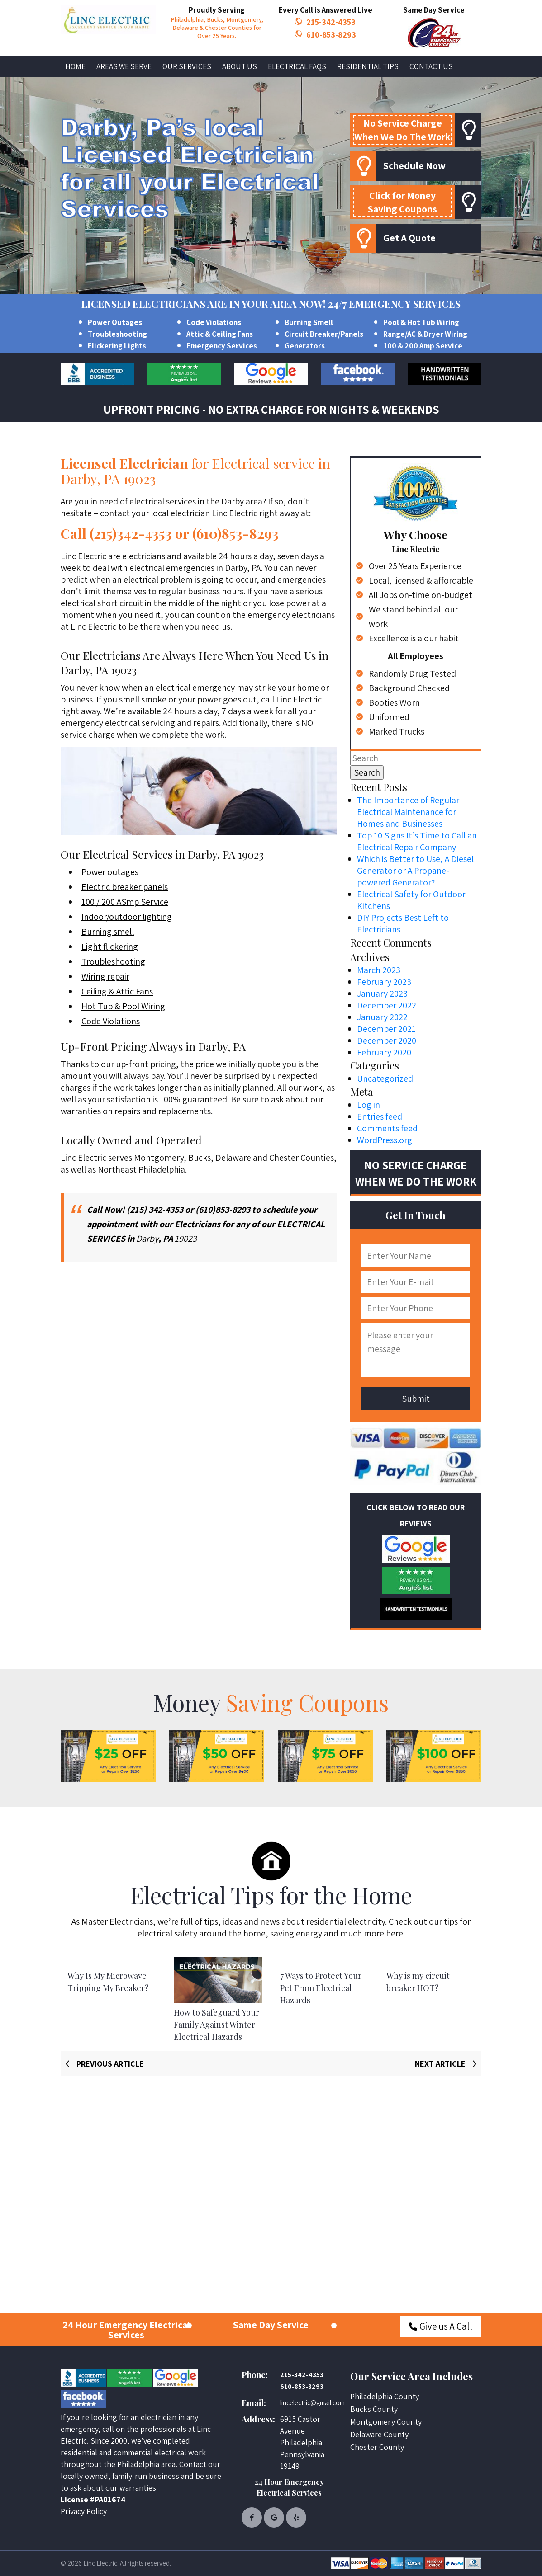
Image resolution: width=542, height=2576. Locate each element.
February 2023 (384, 982)
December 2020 (386, 1040)
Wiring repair (105, 976)
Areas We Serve (124, 66)
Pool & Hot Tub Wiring (421, 322)
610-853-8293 (331, 34)
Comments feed (387, 1128)
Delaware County (379, 2434)
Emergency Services (221, 346)
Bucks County (374, 2409)
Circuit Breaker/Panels (324, 334)
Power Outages (115, 322)
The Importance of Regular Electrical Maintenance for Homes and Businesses (408, 811)
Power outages (109, 872)
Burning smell (107, 931)
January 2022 (382, 1017)
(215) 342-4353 (155, 1209)
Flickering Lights (117, 346)
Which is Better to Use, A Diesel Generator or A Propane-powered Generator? (415, 870)
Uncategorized (385, 1078)
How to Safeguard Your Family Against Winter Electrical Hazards (216, 2024)
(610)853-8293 (235, 533)
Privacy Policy (84, 2511)
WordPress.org (384, 1140)
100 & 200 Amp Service (422, 346)
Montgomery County (386, 2421)
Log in (368, 1105)
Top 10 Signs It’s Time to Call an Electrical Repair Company (417, 841)
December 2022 (386, 1005)
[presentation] (99, 2063)
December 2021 (386, 1029)
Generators (305, 346)
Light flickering (109, 946)
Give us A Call (440, 2326)
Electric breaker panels (124, 887)
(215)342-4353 (131, 533)
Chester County (377, 2447)
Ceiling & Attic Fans (117, 991)
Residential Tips (368, 66)
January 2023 (382, 993)
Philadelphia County (384, 2396)
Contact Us (431, 66)
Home (75, 66)
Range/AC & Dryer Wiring (425, 334)
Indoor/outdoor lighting (126, 917)
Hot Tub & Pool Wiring (123, 1006)
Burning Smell (309, 322)
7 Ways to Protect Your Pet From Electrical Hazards (320, 1988)
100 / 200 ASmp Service (124, 902)
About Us (239, 66)
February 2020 (384, 1052)
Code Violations (213, 322)
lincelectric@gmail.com (308, 2402)
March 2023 (378, 970)
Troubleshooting (117, 334)
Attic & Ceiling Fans (219, 334)
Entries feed (379, 1116)
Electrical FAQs (297, 66)
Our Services (186, 66)
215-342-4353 (331, 22)
